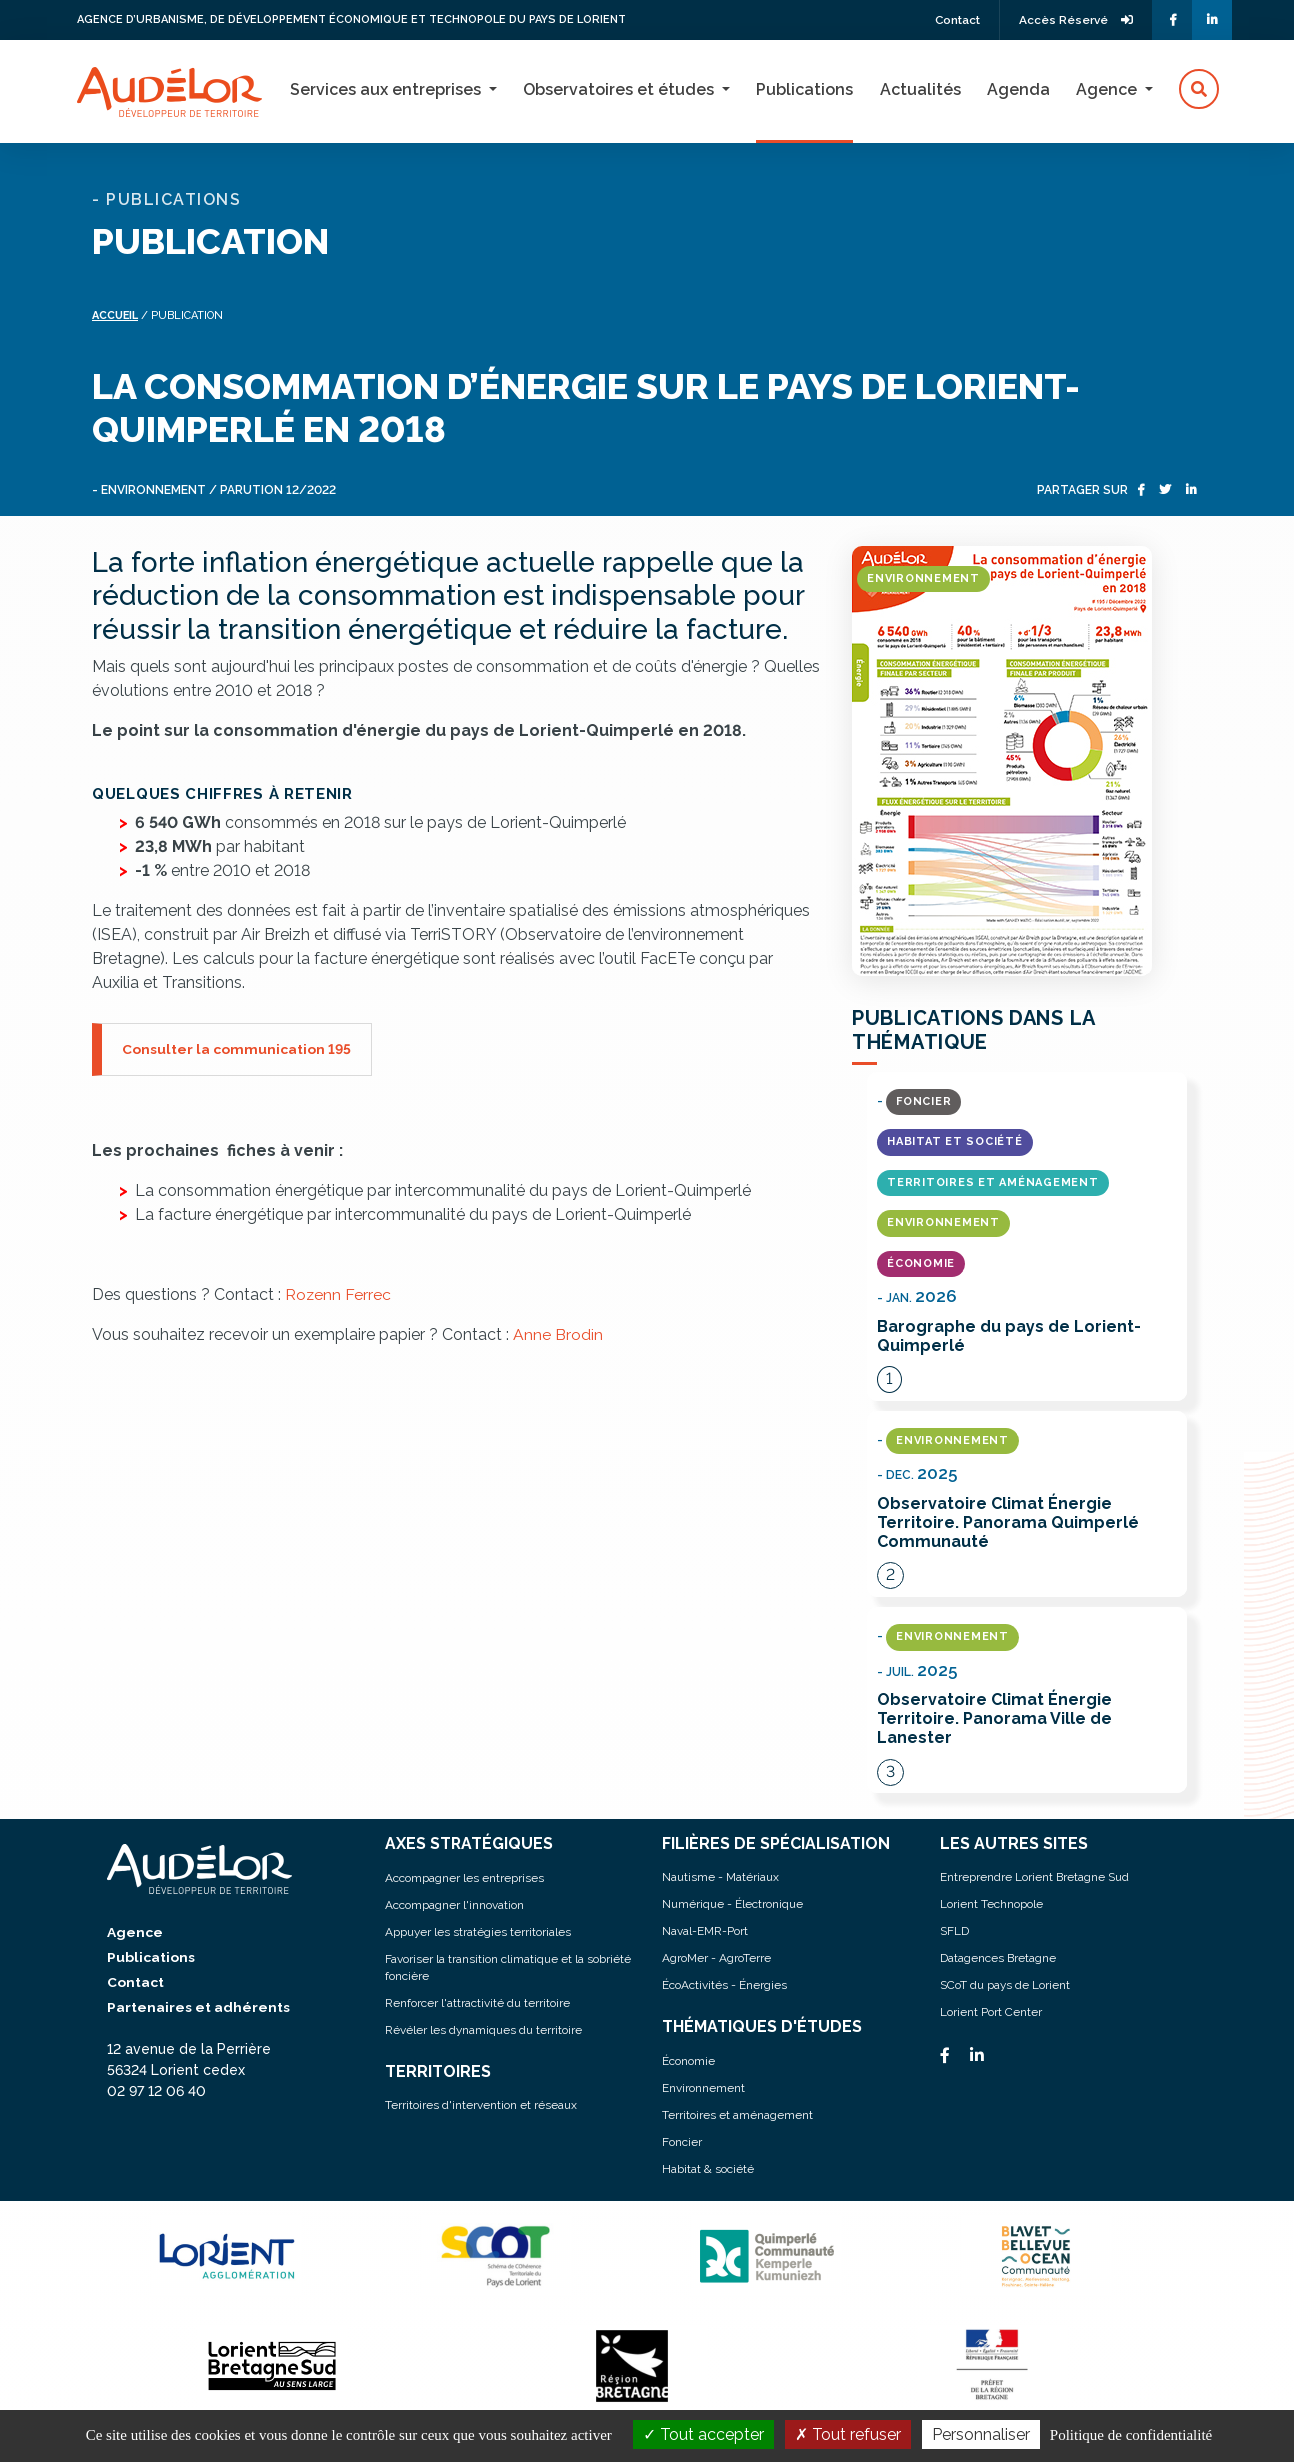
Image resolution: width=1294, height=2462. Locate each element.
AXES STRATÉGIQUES (469, 1844)
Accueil (116, 315)
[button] (1199, 90)
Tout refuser (848, 2434)
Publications (804, 89)
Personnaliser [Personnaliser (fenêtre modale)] (981, 2434)
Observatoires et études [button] (620, 89)
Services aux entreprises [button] (387, 89)
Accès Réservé (1074, 20)
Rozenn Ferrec (338, 1293)
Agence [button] (1108, 89)
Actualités (920, 89)
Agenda (1018, 89)
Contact (952, 20)
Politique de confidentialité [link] (1131, 2435)
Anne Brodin (558, 1333)
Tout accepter (703, 2434)
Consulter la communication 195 (237, 1048)
